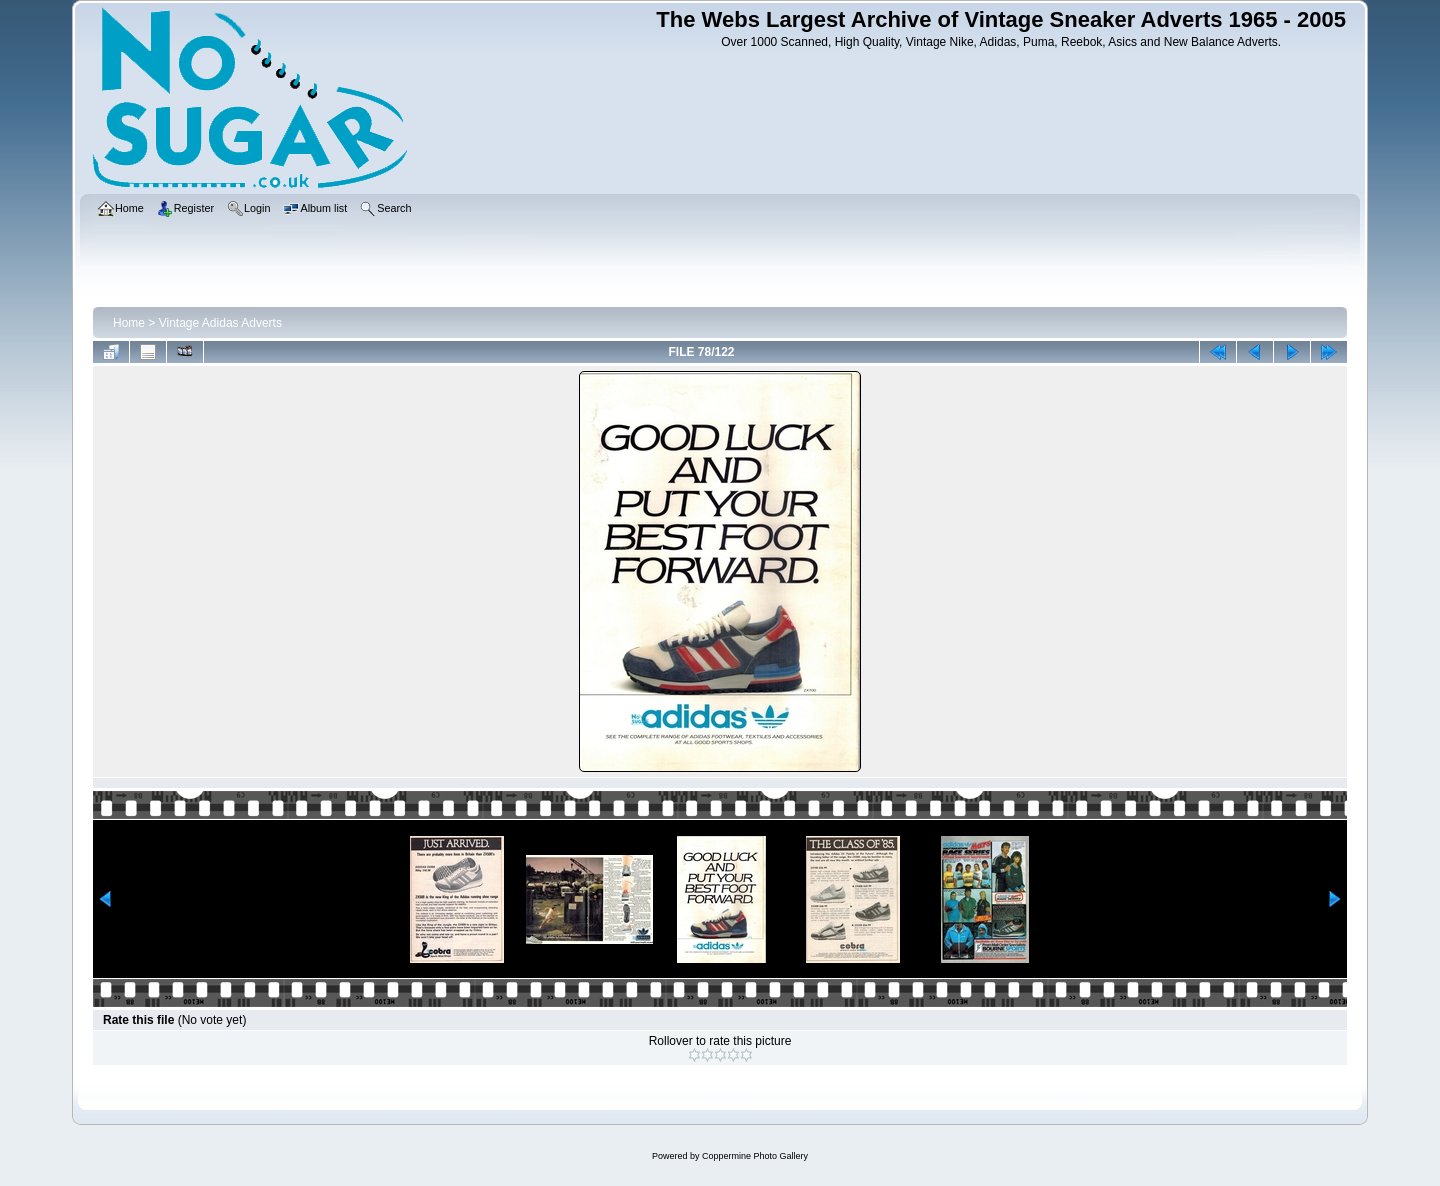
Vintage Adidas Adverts (220, 323)
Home (129, 323)
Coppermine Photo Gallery (755, 1156)
